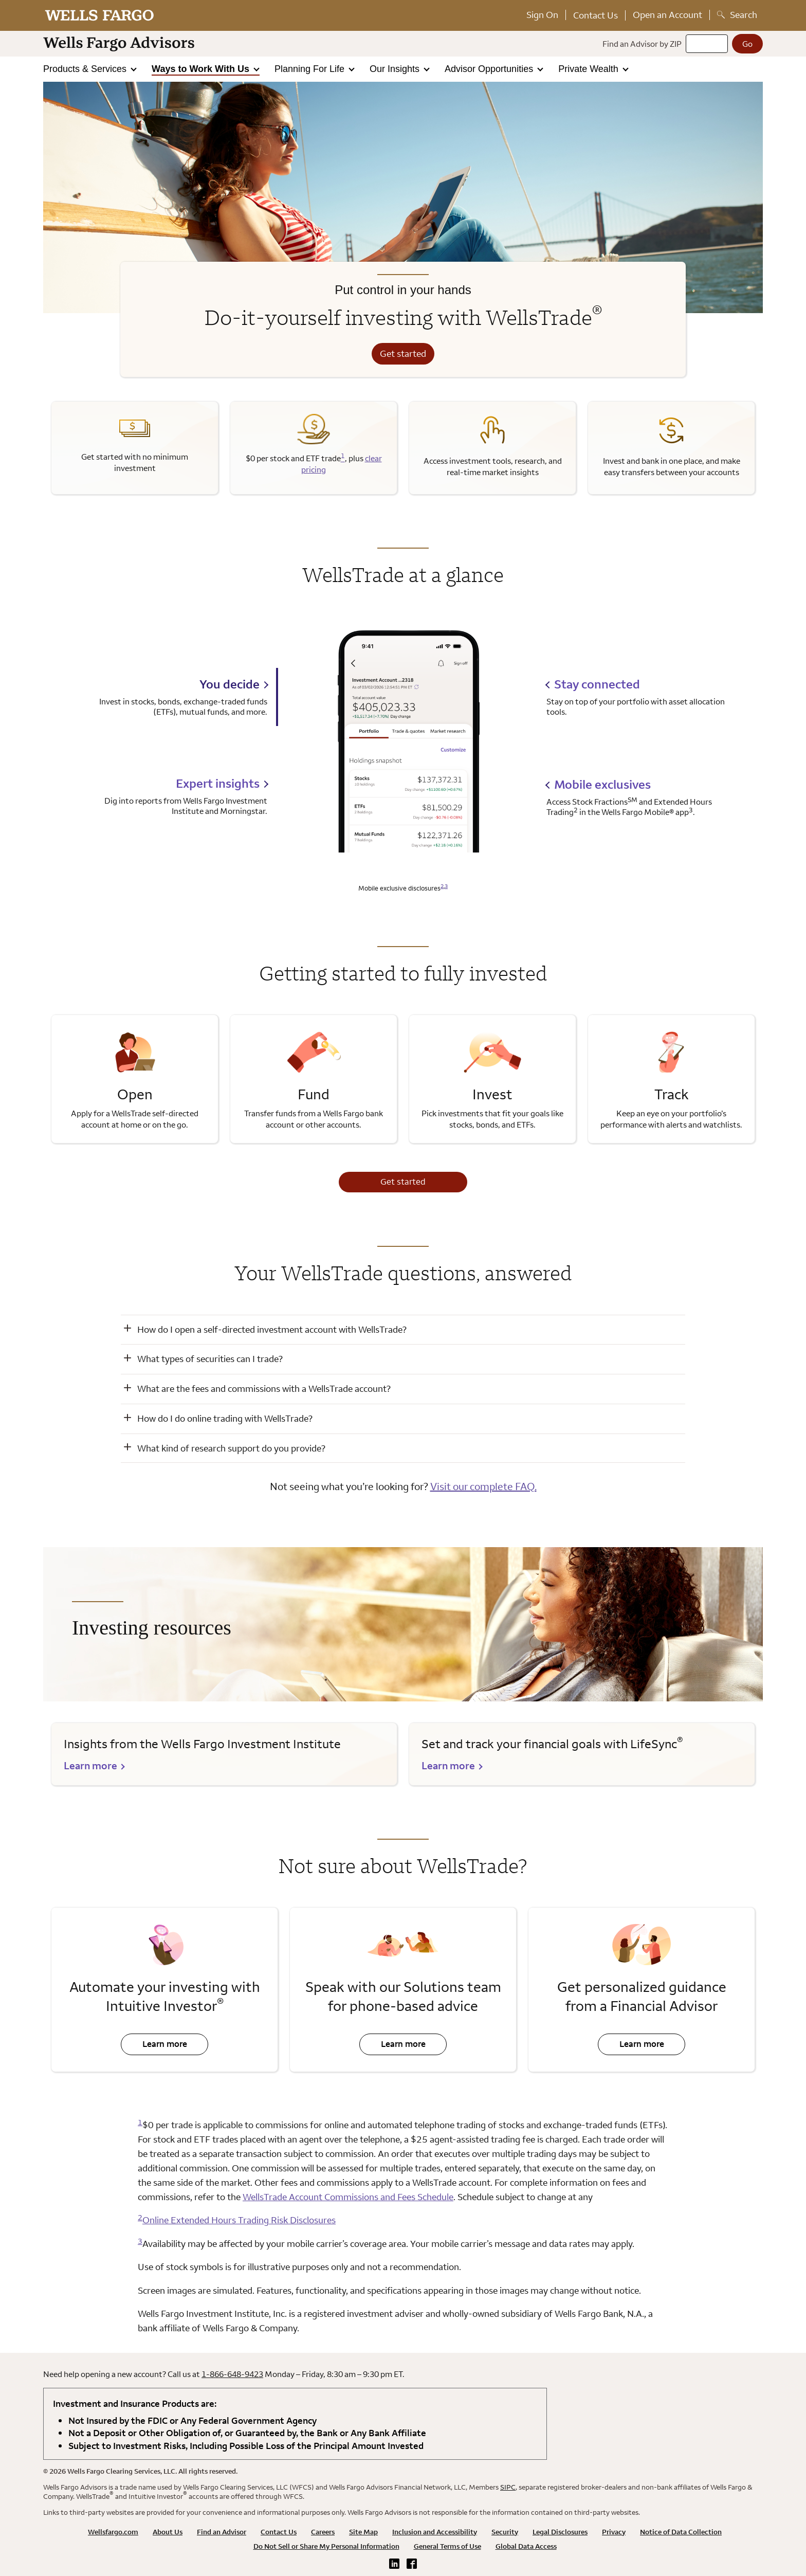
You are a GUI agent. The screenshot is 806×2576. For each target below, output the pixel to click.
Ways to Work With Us (202, 69)
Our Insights (396, 69)
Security (504, 2531)
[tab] (175, 696)
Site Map (363, 2531)
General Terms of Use (447, 2546)
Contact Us (595, 15)
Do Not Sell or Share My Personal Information (326, 2546)
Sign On (542, 15)
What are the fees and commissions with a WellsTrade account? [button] (264, 1388)
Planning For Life (310, 69)
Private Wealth (589, 69)
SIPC (508, 2487)
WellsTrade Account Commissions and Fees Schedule (348, 2197)
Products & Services (86, 69)
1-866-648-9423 (232, 2374)
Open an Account (667, 15)
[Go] (747, 43)
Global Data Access (526, 2546)
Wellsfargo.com (113, 2531)
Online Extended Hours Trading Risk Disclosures (239, 2220)
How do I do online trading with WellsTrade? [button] (225, 1418)
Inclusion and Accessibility (434, 2531)
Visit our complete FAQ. (483, 1486)
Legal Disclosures (560, 2531)
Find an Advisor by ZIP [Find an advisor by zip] (642, 44)
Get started (403, 353)
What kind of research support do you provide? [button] (231, 1448)
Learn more (154, 2046)
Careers (323, 2531)
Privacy (614, 2531)
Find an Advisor (221, 2531)
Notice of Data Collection (681, 2531)
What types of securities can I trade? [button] (210, 1359)
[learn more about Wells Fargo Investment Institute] (224, 1754)
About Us (167, 2531)
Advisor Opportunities (490, 69)
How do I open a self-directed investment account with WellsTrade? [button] (272, 1329)
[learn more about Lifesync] (582, 1754)
